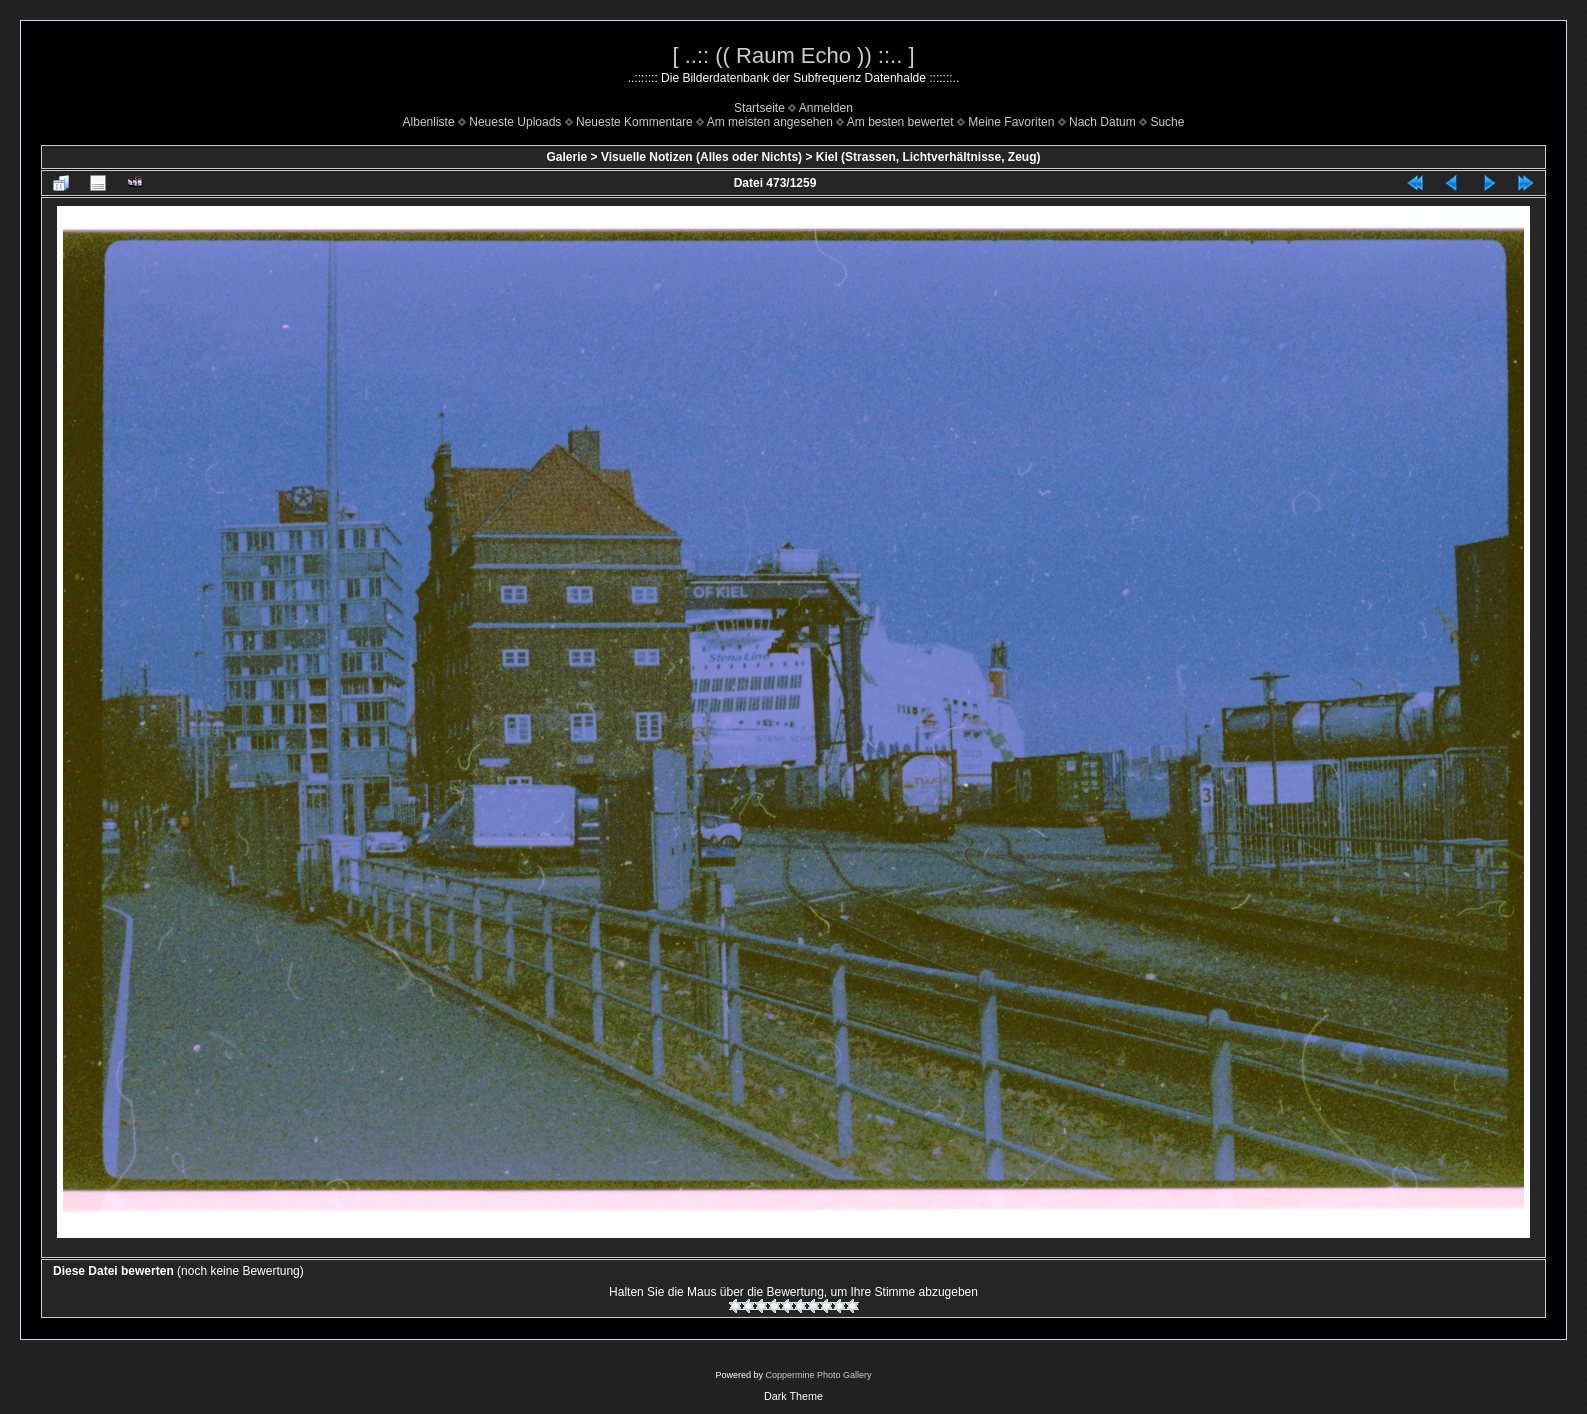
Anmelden (826, 108)
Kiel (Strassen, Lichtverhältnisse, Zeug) (928, 157)
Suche (1167, 122)
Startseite (759, 108)
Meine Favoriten (1011, 122)
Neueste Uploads (515, 122)
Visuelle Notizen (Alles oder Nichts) (701, 157)
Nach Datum (1102, 122)
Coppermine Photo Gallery (818, 1375)
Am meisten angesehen (770, 122)
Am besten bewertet (900, 122)
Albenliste (429, 122)
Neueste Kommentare (634, 122)
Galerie (567, 157)
